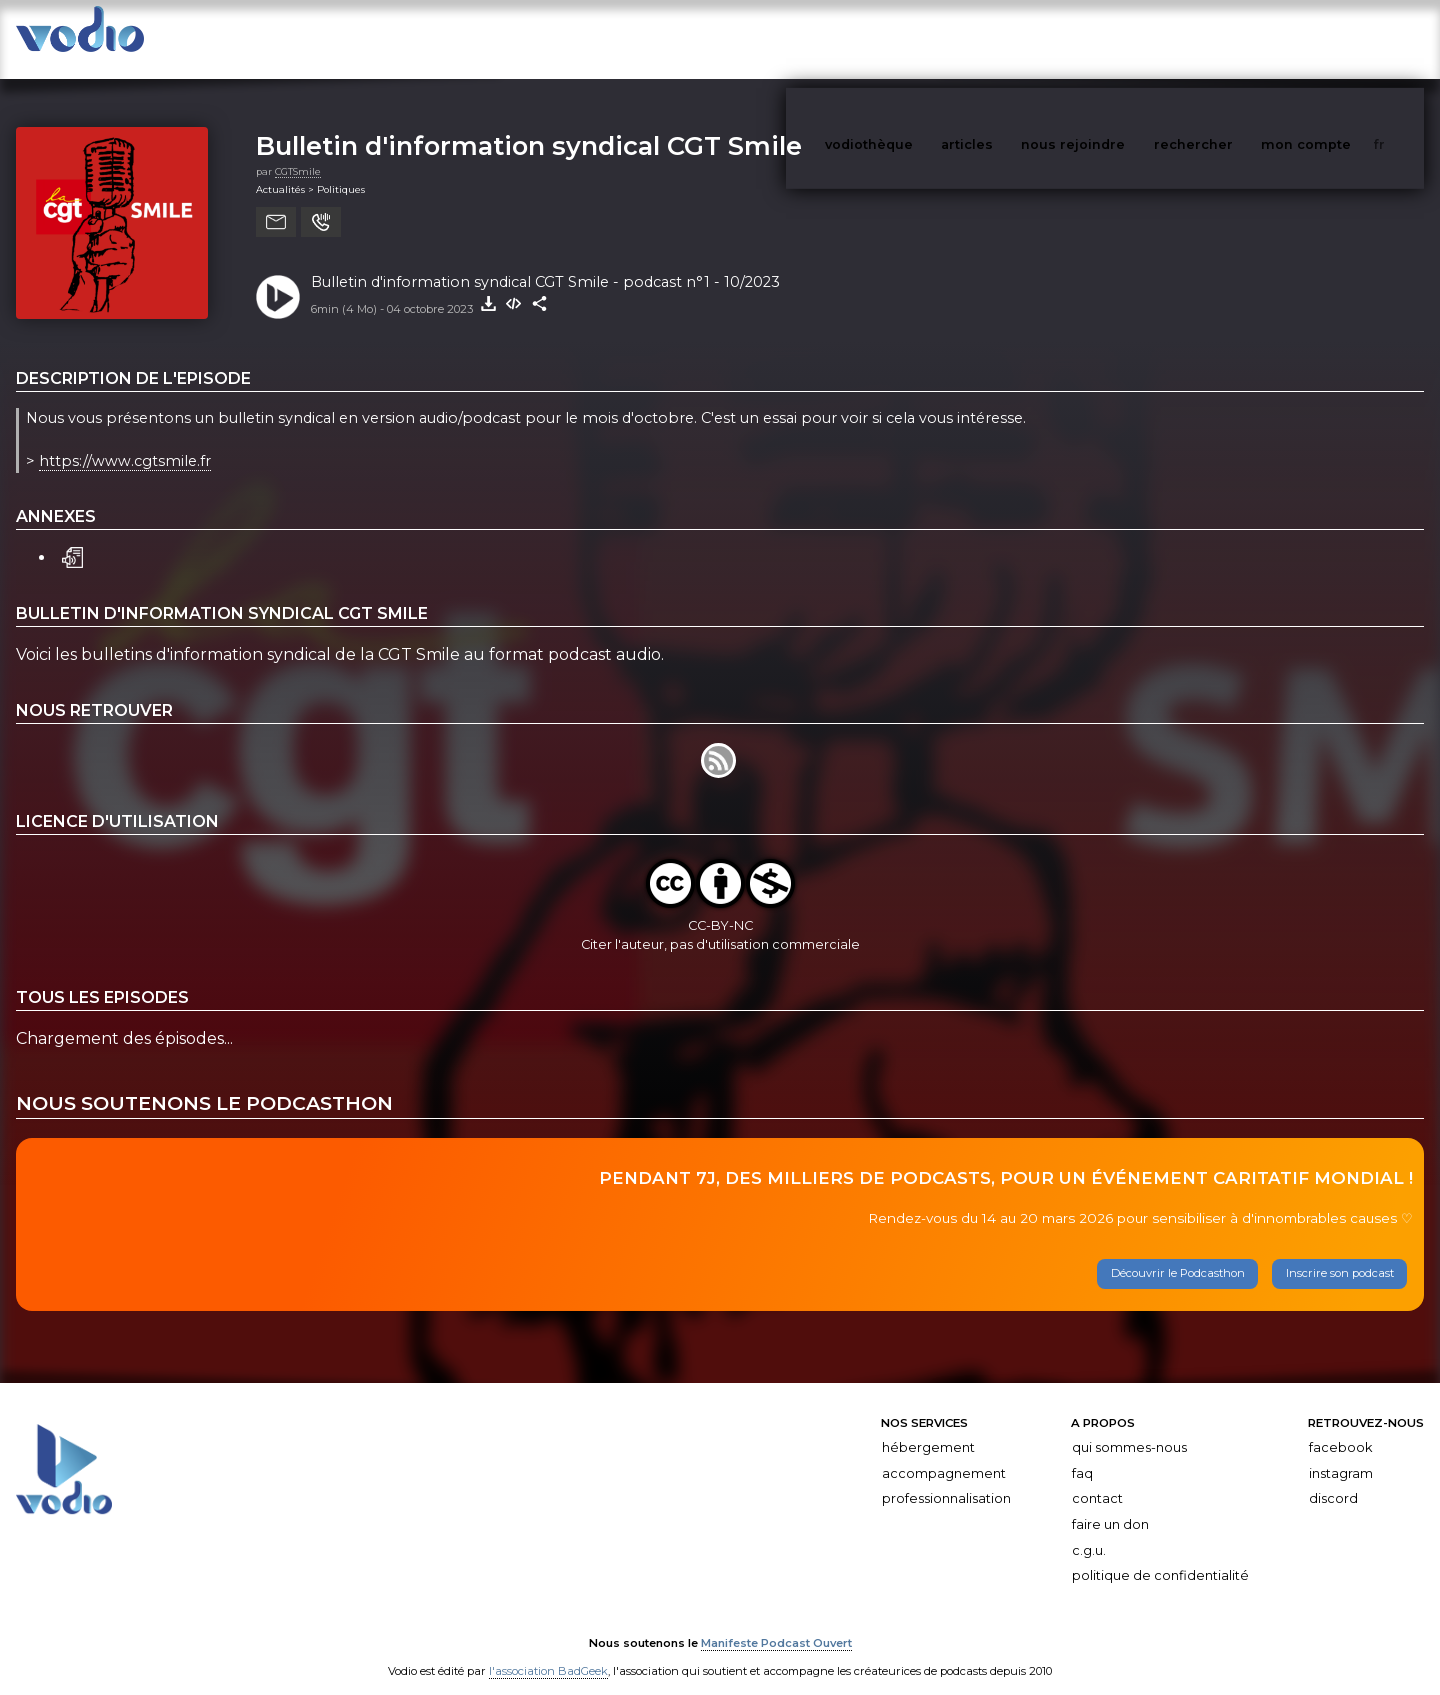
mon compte (1339, 38)
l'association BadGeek (548, 1651)
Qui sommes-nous (1129, 1427)
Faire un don (1110, 1504)
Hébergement (928, 1427)
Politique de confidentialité (1160, 1555)
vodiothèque (917, 38)
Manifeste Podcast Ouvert (776, 1623)
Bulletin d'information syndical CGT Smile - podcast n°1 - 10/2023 (545, 262)
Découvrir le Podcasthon (1178, 1254)
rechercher (1230, 38)
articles (1012, 38)
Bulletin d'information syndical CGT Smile (529, 125)
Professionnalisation (946, 1479)
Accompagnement (944, 1453)
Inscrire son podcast (1340, 1254)
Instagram (1341, 1453)
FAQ (1082, 1453)
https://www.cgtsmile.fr (125, 441)
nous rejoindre (1114, 38)
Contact (1097, 1479)
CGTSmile (298, 151)
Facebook (1340, 1427)
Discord (1333, 1479)
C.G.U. (1089, 1530)
